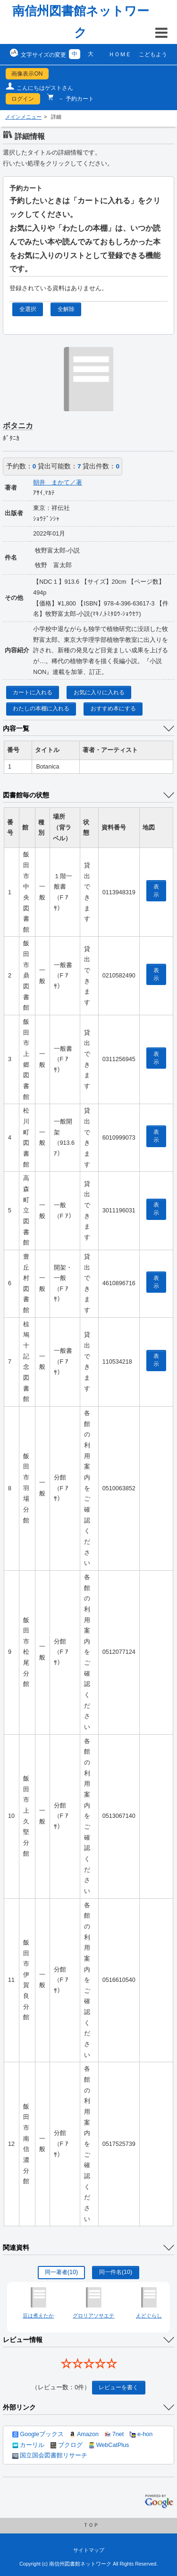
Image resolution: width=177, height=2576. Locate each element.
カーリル (28, 2445)
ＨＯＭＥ (120, 54)
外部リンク (19, 2407)
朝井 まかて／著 (57, 482)
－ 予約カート (75, 98)
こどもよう (153, 54)
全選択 (27, 309)
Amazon (84, 2434)
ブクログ (67, 2445)
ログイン (22, 98)
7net (114, 2434)
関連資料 (16, 2247)
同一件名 (115, 2272)
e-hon (141, 2434)
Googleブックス (38, 2434)
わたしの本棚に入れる (41, 708)
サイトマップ (88, 2550)
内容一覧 (16, 728)
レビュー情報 (22, 2339)
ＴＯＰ (91, 2525)
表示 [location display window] (156, 890)
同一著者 (61, 2272)
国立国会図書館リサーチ (49, 2455)
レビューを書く (118, 2387)
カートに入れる (32, 692)
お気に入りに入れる (99, 692)
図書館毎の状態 (26, 795)
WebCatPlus (109, 2445)
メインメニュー (23, 117)
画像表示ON (26, 73)
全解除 (66, 309)
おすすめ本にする (113, 708)
